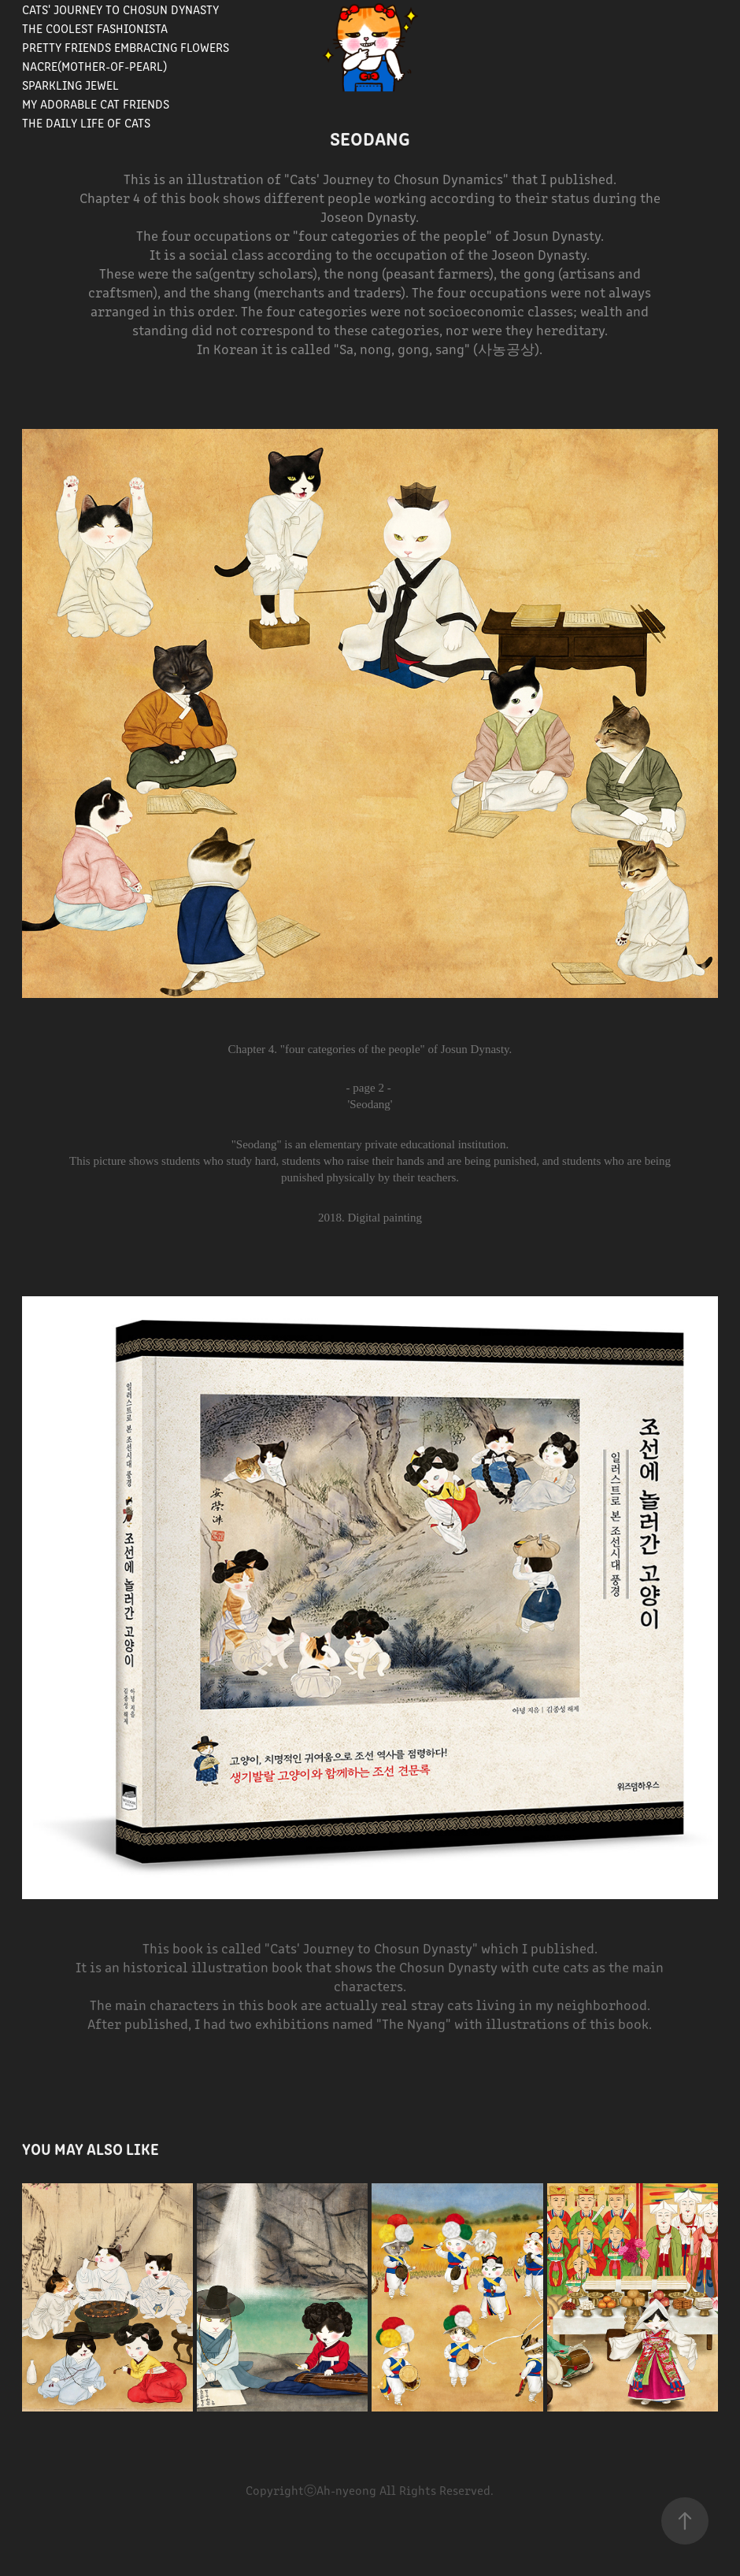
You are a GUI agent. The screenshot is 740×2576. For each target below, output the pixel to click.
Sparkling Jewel (70, 84)
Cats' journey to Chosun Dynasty (120, 9)
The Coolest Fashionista (95, 28)
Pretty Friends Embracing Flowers (125, 47)
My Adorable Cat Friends (95, 103)
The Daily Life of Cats (86, 122)
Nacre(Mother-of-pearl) (94, 65)
